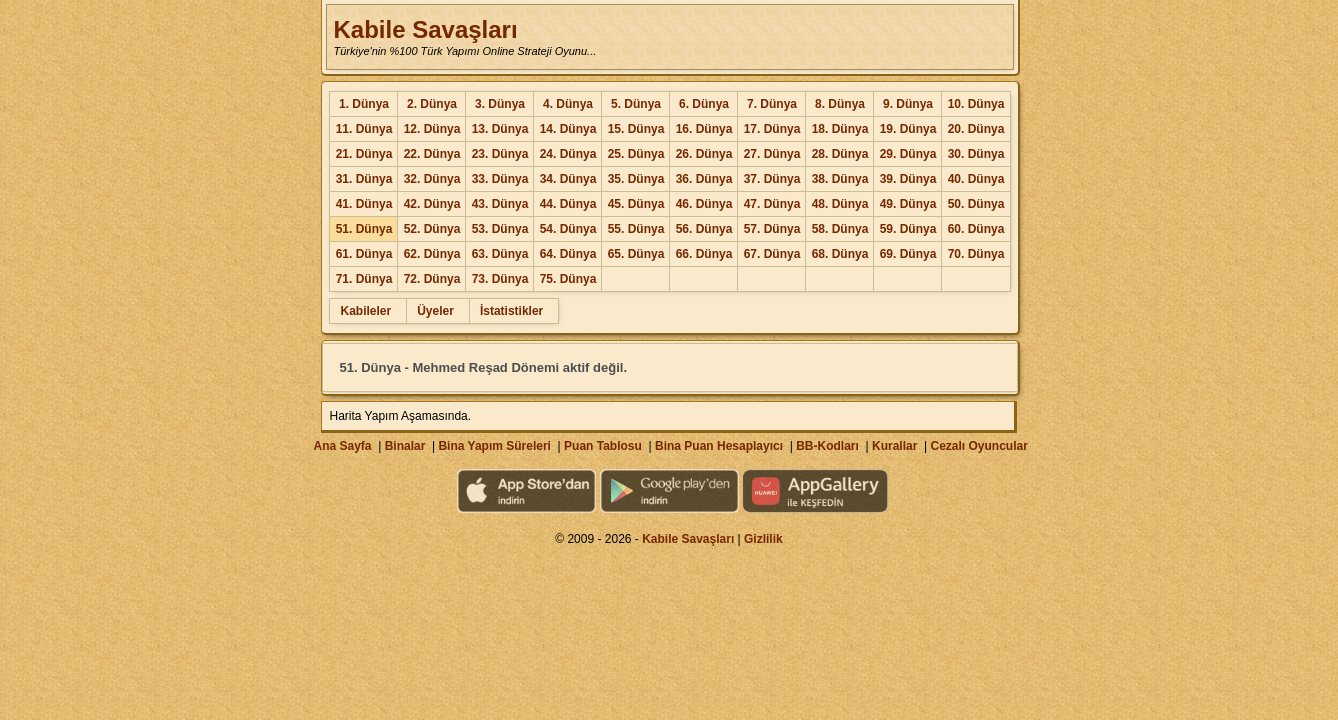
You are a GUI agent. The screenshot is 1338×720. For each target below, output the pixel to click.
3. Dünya (500, 104)
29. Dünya (908, 154)
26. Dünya (704, 154)
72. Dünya (432, 279)
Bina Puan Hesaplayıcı (719, 446)
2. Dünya (432, 104)
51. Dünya (364, 229)
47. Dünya (772, 204)
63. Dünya (500, 254)
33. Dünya (500, 179)
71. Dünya (364, 279)
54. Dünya (568, 229)
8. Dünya (840, 104)
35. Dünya (636, 179)
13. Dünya (500, 129)
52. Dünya (432, 229)
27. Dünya (772, 154)
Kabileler (365, 311)
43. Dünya (500, 204)
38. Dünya (840, 179)
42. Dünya (432, 204)
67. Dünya (772, 254)
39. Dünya (908, 179)
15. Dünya (636, 129)
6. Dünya (704, 104)
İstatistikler (511, 311)
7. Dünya (772, 104)
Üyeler (435, 311)
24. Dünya (568, 154)
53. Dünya (500, 229)
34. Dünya (568, 179)
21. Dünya (364, 154)
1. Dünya (364, 104)
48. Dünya (840, 204)
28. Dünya (840, 154)
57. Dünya (772, 229)
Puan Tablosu (603, 446)
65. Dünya (636, 254)
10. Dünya (976, 104)
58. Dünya (840, 229)
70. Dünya (976, 254)
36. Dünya (704, 179)
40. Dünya (976, 179)
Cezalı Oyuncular (978, 446)
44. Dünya (568, 204)
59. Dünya (908, 229)
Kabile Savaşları (425, 29)
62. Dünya (432, 254)
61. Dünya (364, 254)
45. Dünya (636, 204)
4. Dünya (568, 104)
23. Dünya (500, 154)
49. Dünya (908, 204)
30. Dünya (976, 154)
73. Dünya (500, 279)
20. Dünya (976, 129)
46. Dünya (704, 204)
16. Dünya (704, 129)
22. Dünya (432, 154)
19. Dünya (908, 129)
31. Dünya (364, 179)
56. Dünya (704, 229)
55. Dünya (636, 229)
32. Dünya (432, 179)
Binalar (405, 446)
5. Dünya (636, 104)
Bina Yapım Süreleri (494, 446)
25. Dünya (636, 154)
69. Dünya (908, 254)
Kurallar (894, 446)
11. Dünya (364, 129)
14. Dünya (568, 129)
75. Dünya (568, 279)
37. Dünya (772, 179)
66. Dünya (704, 254)
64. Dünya (568, 254)
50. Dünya (976, 204)
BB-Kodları (827, 446)
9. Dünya (908, 104)
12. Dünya (432, 129)
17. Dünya (772, 129)
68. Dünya (840, 254)
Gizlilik (763, 539)
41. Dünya (364, 204)
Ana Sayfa (342, 446)
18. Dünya (840, 129)
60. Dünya (976, 229)
